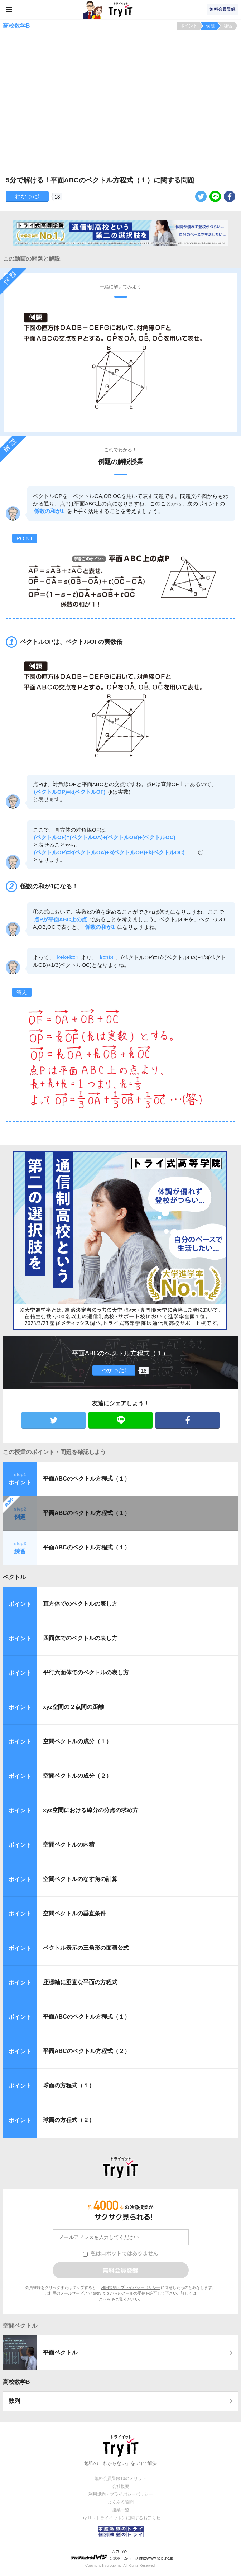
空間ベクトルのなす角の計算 (80, 1879)
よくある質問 (121, 2502)
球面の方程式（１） (69, 2085)
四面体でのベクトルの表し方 (80, 1638)
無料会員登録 (222, 9)
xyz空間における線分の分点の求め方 (90, 1810)
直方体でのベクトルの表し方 (80, 1604)
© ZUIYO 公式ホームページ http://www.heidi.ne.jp (122, 2555)
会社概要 (120, 2486)
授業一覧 (120, 2510)
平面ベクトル (60, 2352)
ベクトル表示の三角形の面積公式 (86, 1948)
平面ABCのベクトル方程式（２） (86, 2051)
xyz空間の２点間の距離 (73, 1707)
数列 (14, 2401)
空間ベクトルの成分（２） (77, 1776)
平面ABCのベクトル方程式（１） (86, 1478)
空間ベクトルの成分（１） (77, 1741)
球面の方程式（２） (69, 2120)
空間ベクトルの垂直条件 (74, 1913)
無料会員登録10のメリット (120, 2478)
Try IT (120, 9)
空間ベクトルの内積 (69, 1844)
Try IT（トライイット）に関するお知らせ (120, 2518)
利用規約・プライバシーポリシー (130, 2287)
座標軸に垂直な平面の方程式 (80, 1982)
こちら (105, 2299)
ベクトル (14, 1577)
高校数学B (16, 2382)
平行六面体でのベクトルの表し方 (86, 1672)
